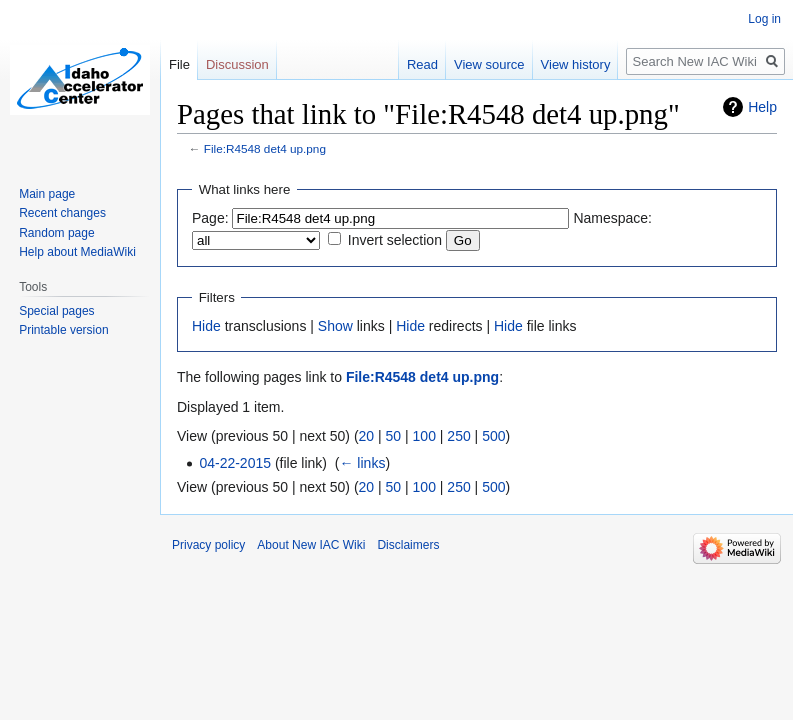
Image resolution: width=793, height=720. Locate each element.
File (179, 64)
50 (394, 436)
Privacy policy (208, 545)
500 (493, 436)
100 (424, 436)
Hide (206, 326)
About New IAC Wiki (311, 545)
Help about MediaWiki (77, 252)
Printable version (63, 330)
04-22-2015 (235, 463)
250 (458, 436)
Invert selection (395, 240)
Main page (47, 194)
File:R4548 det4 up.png (265, 148)
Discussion (237, 64)
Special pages (56, 311)
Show (335, 326)
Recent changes (62, 213)
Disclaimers (408, 545)
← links (362, 463)
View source (489, 64)
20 (367, 436)
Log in (764, 19)
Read (422, 64)
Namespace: (612, 218)
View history (576, 64)
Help (762, 107)
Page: (210, 218)
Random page (56, 233)
